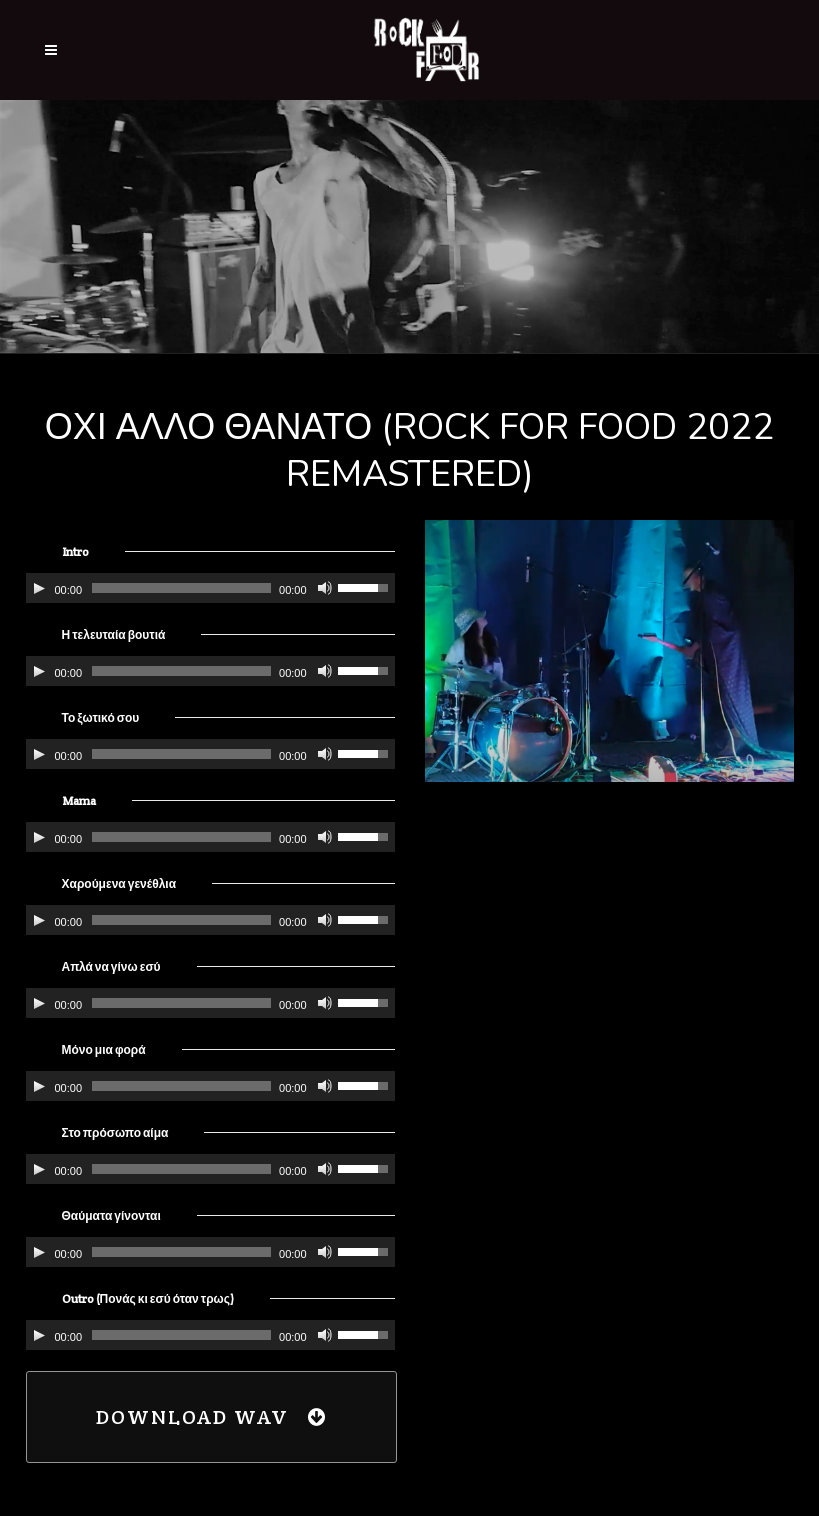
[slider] (181, 588)
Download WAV (211, 1417)
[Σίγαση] (325, 588)
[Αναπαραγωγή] (39, 588)
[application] (210, 588)
